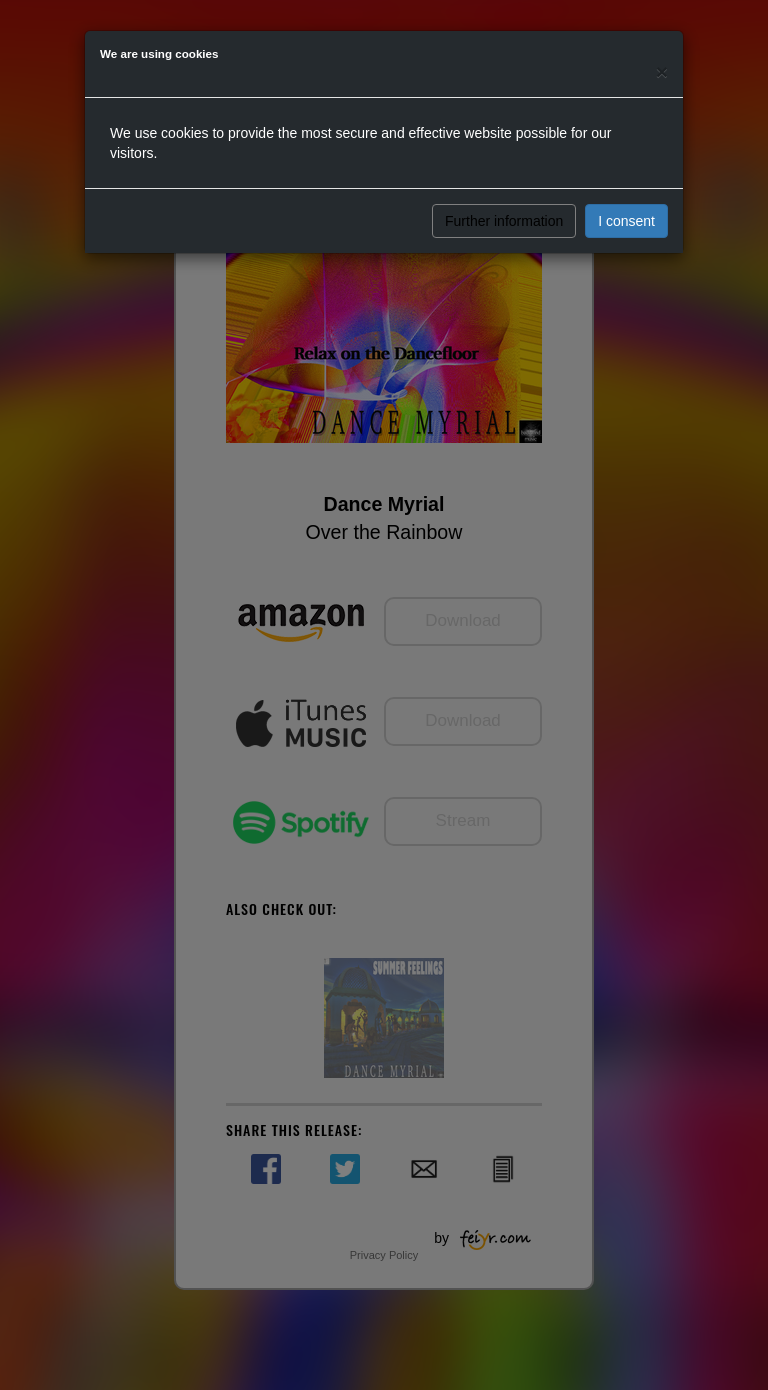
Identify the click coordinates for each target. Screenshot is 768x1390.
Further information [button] (504, 221)
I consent (626, 221)
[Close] (662, 71)
